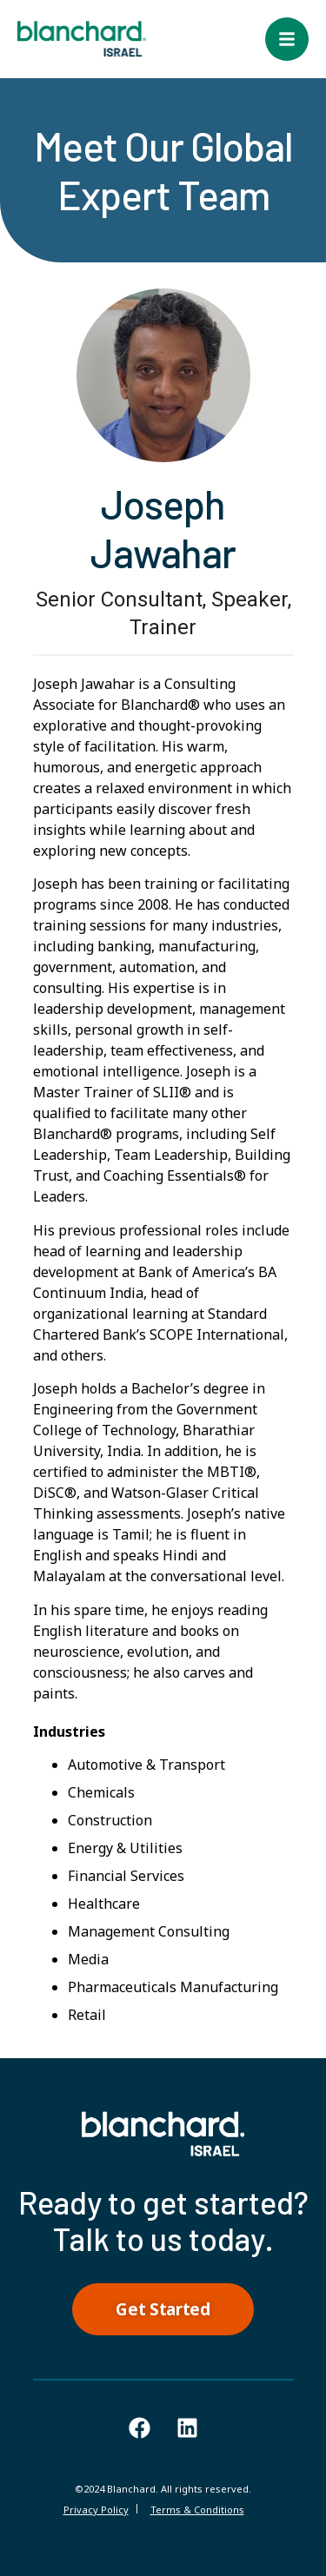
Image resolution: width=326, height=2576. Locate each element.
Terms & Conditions (197, 2509)
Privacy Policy (96, 2509)
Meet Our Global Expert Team (163, 170)
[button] (287, 39)
